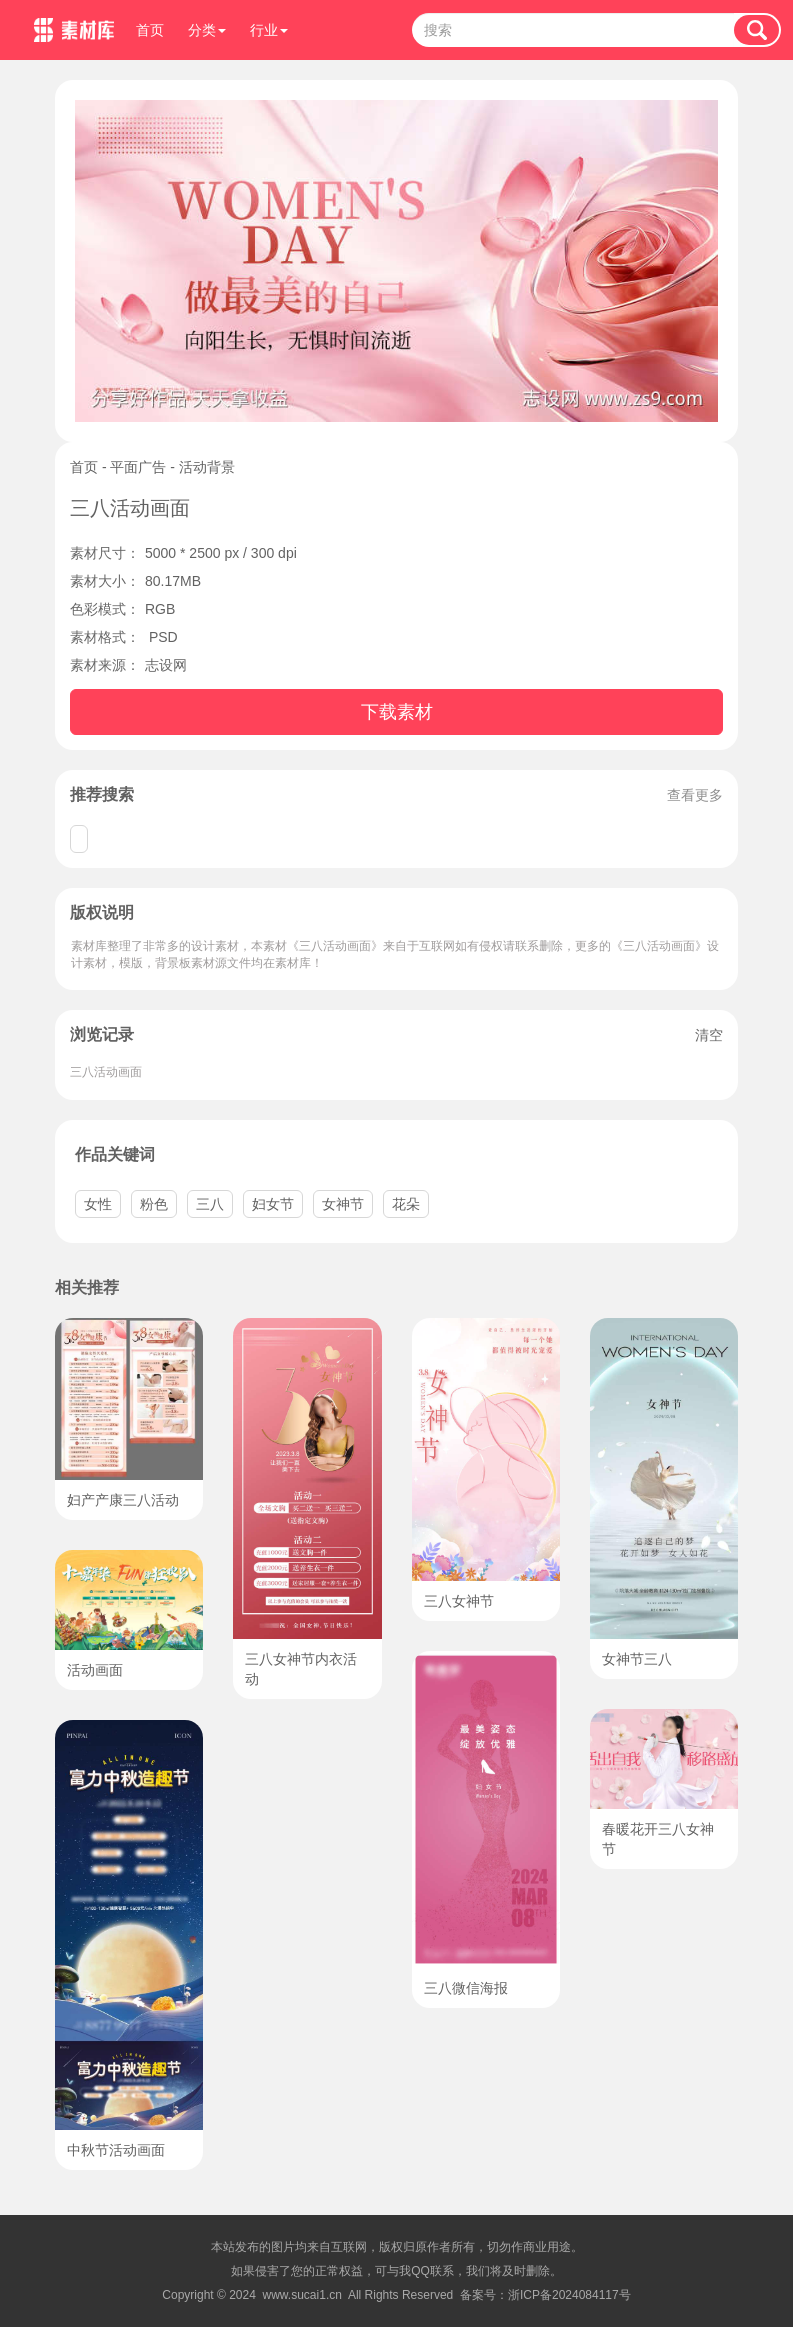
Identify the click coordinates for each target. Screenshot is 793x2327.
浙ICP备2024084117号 (569, 2295)
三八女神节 (459, 1601)
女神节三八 (637, 1659)
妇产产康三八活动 (123, 1500)
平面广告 (138, 467)
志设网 (166, 665)
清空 (709, 1035)
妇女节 (273, 1204)
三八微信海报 (466, 1988)
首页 (150, 30)
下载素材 (397, 712)
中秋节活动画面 (116, 2150)
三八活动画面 (106, 1072)
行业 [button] (269, 30)
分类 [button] (207, 30)
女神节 (343, 1204)
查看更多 (695, 795)
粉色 (154, 1204)
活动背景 (207, 467)
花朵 (406, 1204)
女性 (98, 1204)
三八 (210, 1204)
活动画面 (95, 1670)
